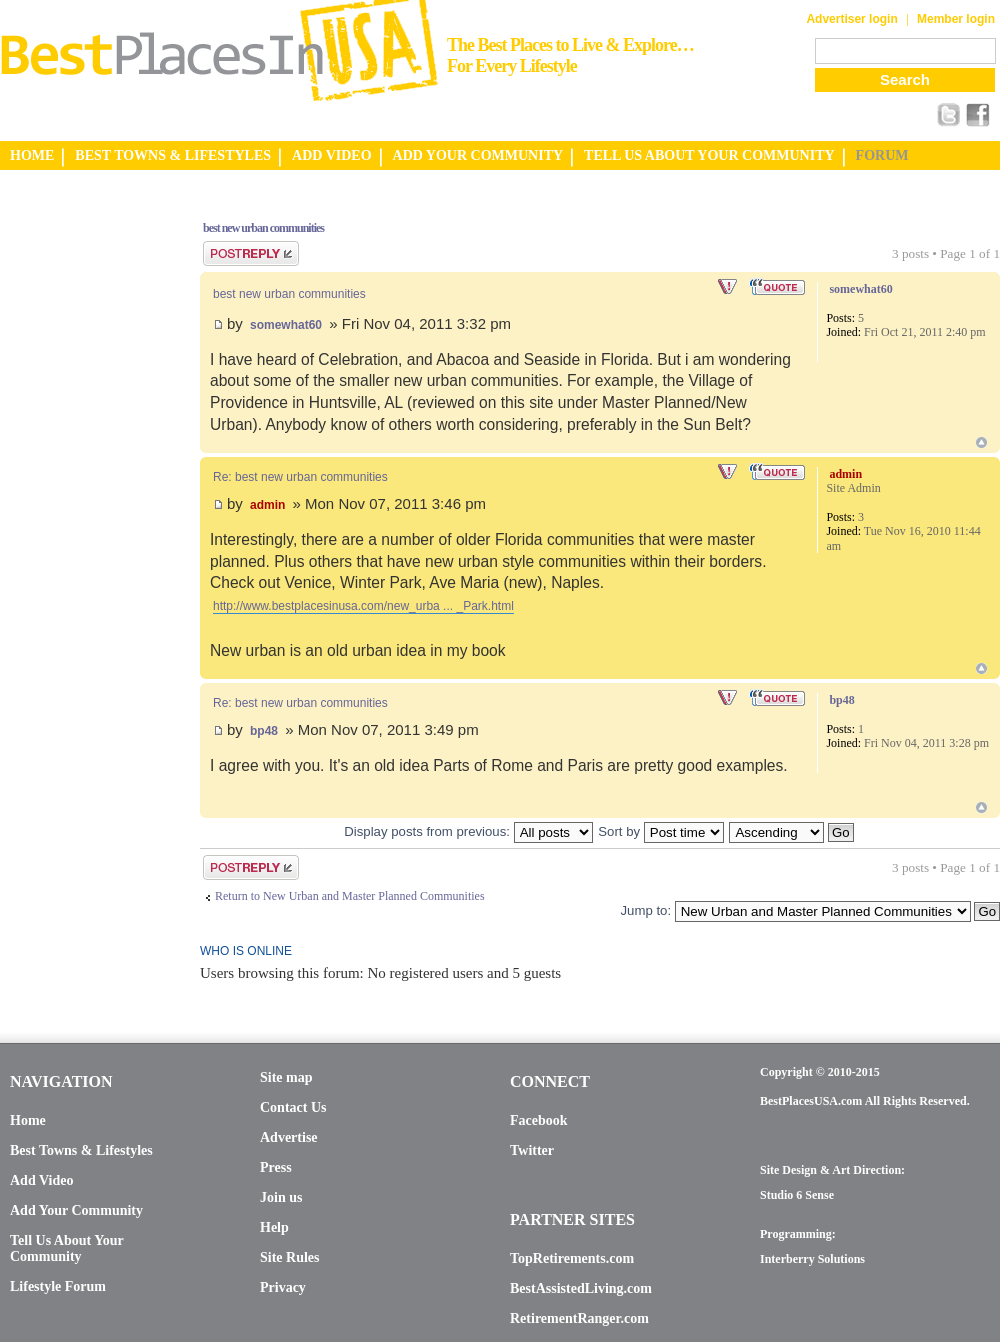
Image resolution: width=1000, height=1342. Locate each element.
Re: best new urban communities (300, 477)
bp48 (264, 731)
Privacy (283, 1287)
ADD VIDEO (331, 155)
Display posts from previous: (468, 831)
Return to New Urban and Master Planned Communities (350, 896)
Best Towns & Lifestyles (81, 1150)
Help (274, 1227)
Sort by (660, 831)
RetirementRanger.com (579, 1318)
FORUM (882, 155)
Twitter (532, 1150)
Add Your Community (76, 1210)
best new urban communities (263, 228)
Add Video (41, 1180)
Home (28, 1120)
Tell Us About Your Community (66, 1248)
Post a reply (251, 253)
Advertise (289, 1137)
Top (981, 442)
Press (276, 1167)
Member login (956, 19)
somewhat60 (286, 325)
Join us (281, 1197)
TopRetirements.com (572, 1258)
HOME (32, 155)
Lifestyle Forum (58, 1286)
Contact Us (293, 1107)
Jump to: (645, 910)
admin (267, 505)
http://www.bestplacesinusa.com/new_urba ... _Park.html (363, 606)
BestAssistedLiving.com (581, 1288)
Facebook (539, 1120)
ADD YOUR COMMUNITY (478, 155)
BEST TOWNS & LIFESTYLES (173, 155)
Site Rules (290, 1257)
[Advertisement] (80, 503)
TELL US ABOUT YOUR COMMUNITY (709, 155)
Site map (286, 1077)
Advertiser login (851, 19)
